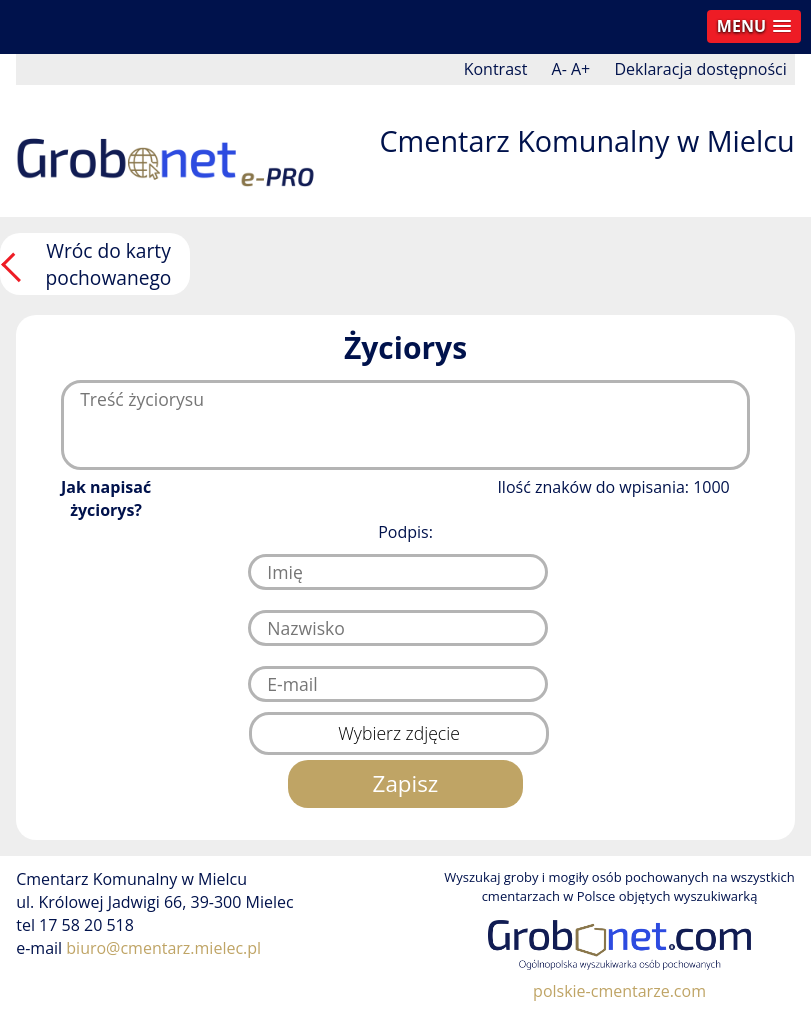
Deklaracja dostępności (700, 69)
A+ (580, 69)
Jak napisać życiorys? (106, 498)
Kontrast (496, 69)
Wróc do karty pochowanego (109, 264)
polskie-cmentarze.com (619, 991)
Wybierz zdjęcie (399, 733)
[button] (754, 26)
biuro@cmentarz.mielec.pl (163, 948)
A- (559, 69)
